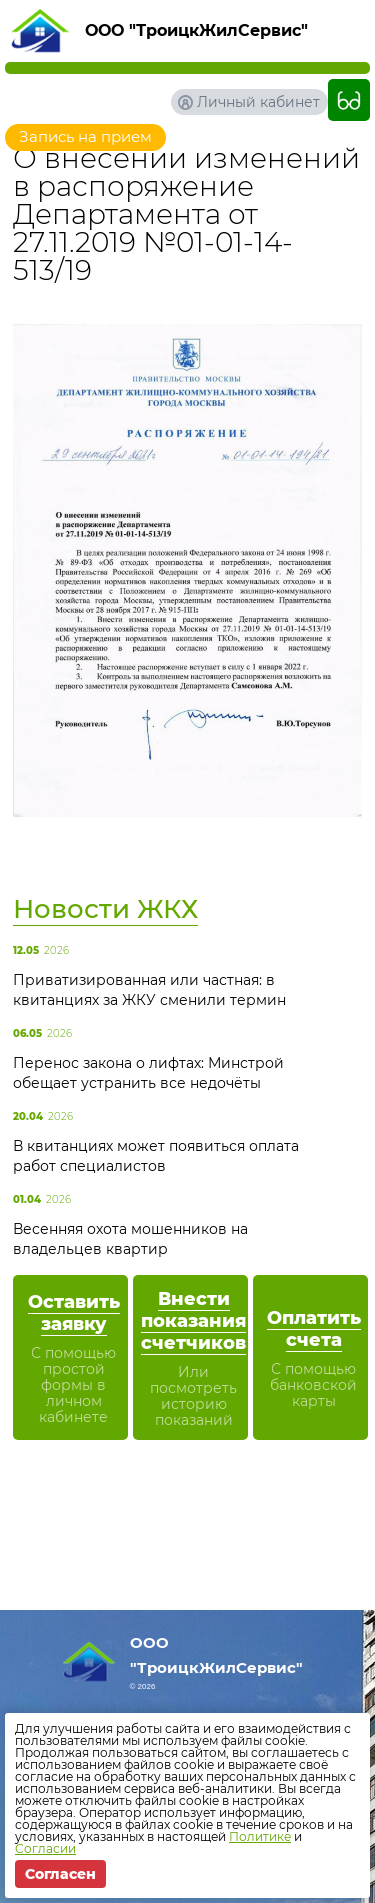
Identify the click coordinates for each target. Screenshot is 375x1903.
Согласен (60, 1874)
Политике (260, 1836)
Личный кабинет (258, 102)
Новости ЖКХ (105, 909)
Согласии (45, 1848)
